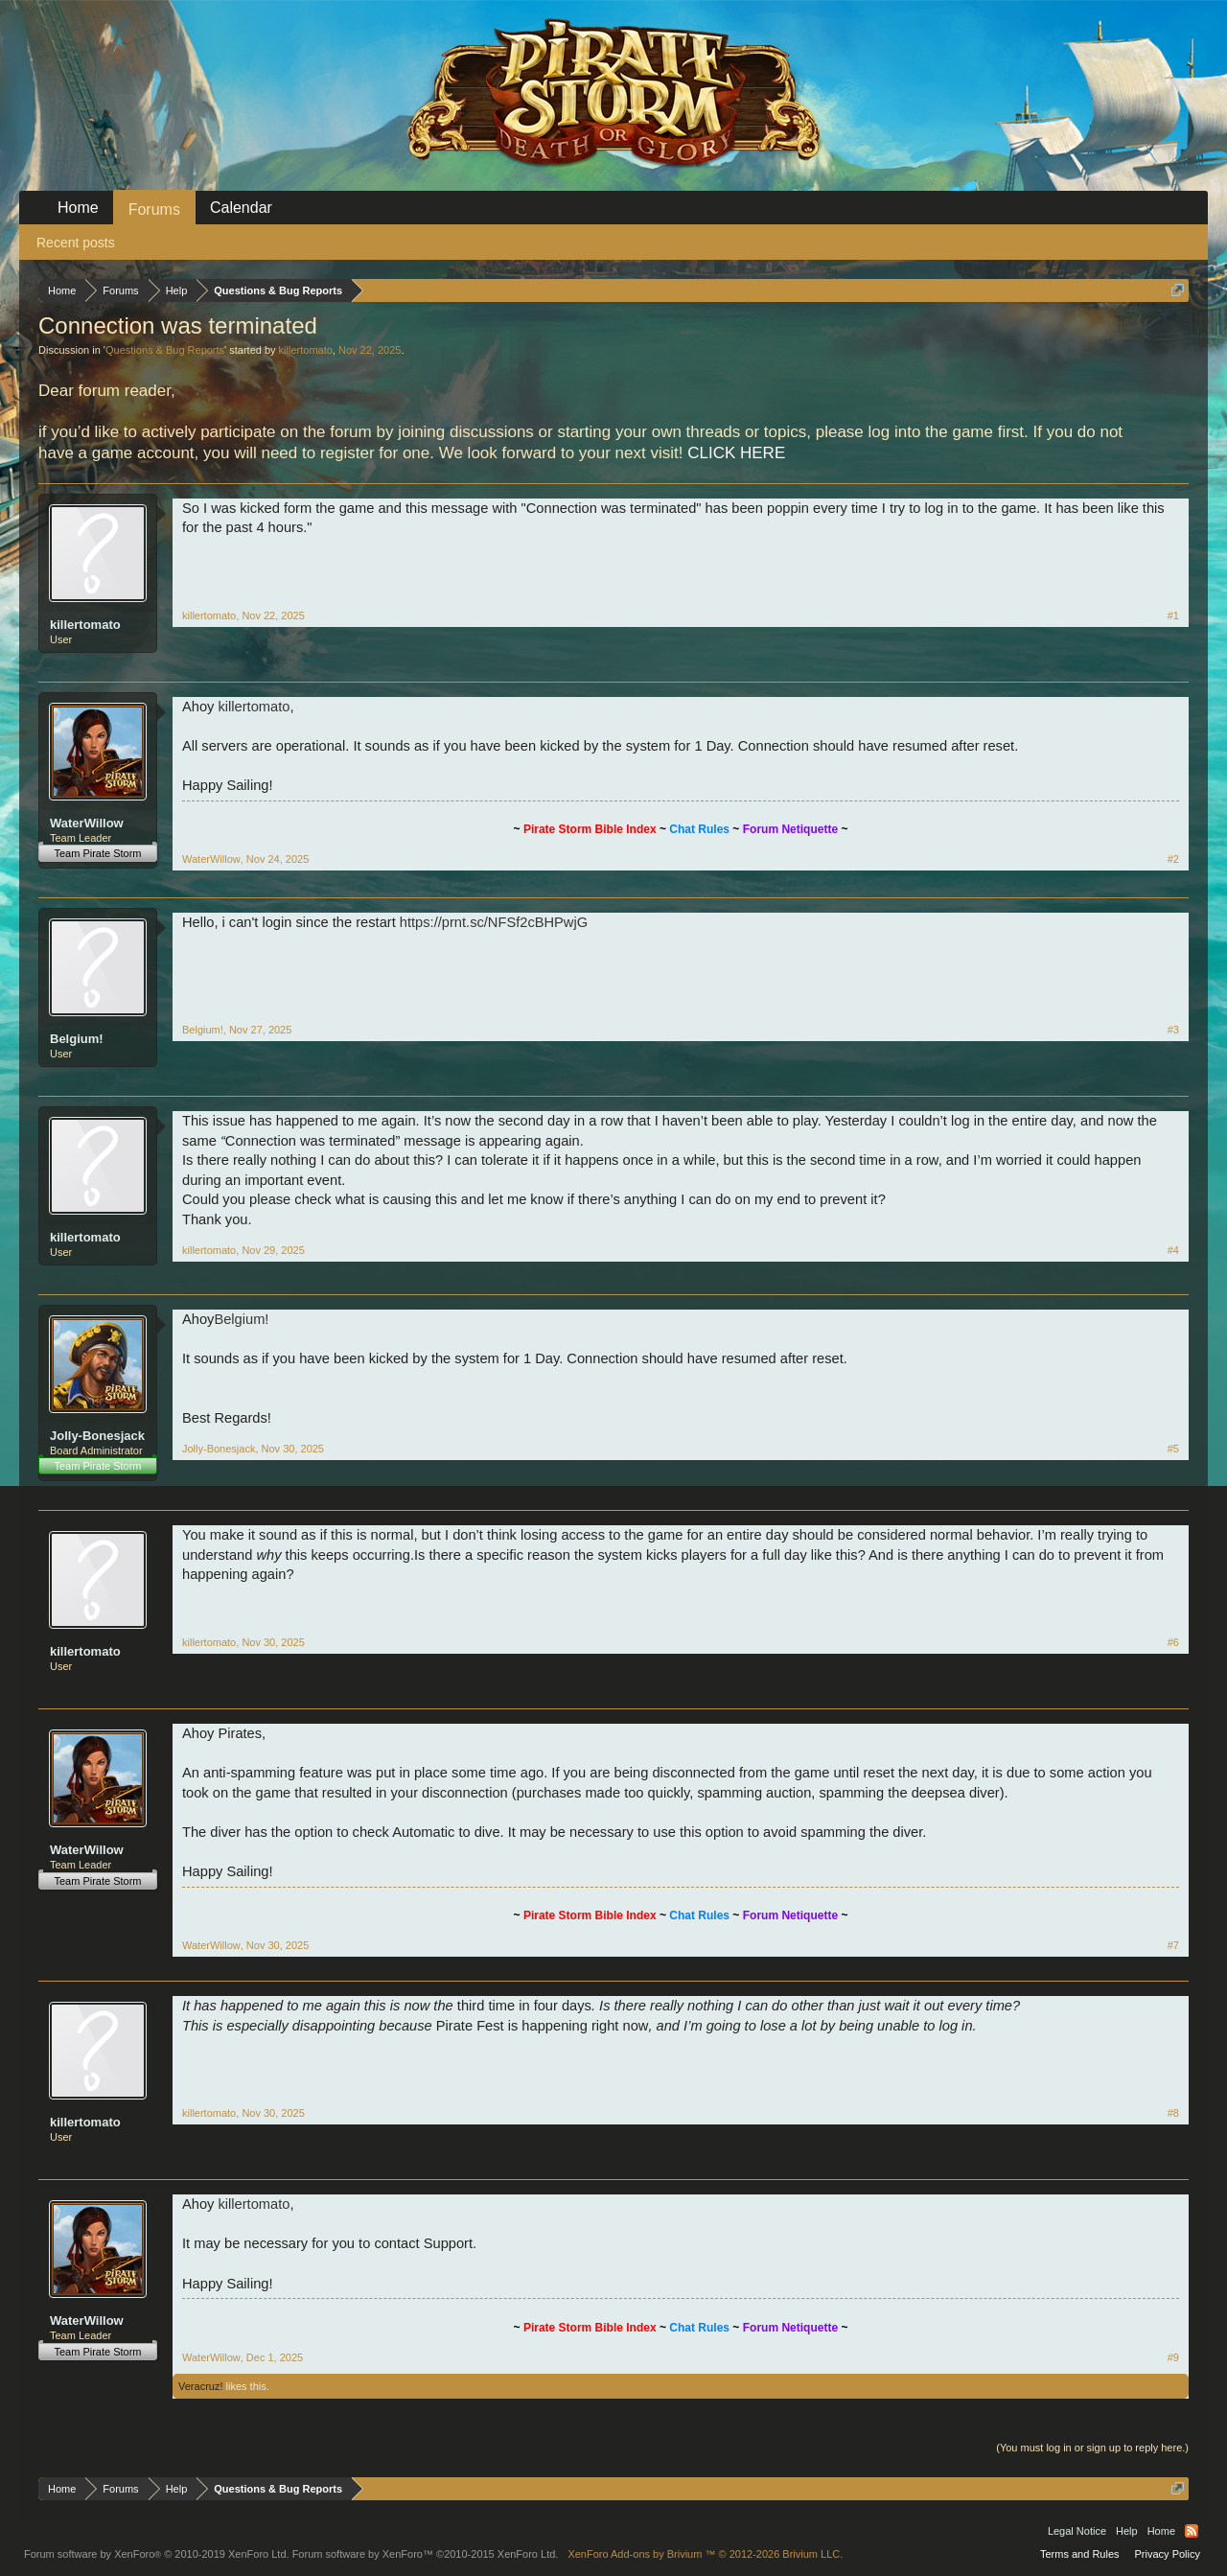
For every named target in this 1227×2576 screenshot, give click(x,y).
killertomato (306, 350)
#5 (1173, 1448)
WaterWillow (87, 823)
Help (1127, 2531)
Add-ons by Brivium (705, 2554)
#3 (1173, 1029)
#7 (1173, 1945)
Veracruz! (200, 2386)
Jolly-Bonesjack (97, 1435)
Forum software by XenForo (156, 2554)
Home (78, 207)
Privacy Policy (1167, 2554)
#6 (1173, 1642)
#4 (1173, 1250)
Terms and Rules (1080, 2554)
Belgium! (77, 1039)
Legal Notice (1077, 2531)
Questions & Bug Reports (164, 350)
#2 (1173, 859)
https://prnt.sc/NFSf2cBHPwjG (494, 922)
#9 (1173, 2357)
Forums (154, 209)
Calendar (241, 207)
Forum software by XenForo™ (425, 2554)
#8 (1173, 2113)
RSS (1191, 2531)
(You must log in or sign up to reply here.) (1092, 2447)
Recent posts (75, 242)
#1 (1173, 615)
